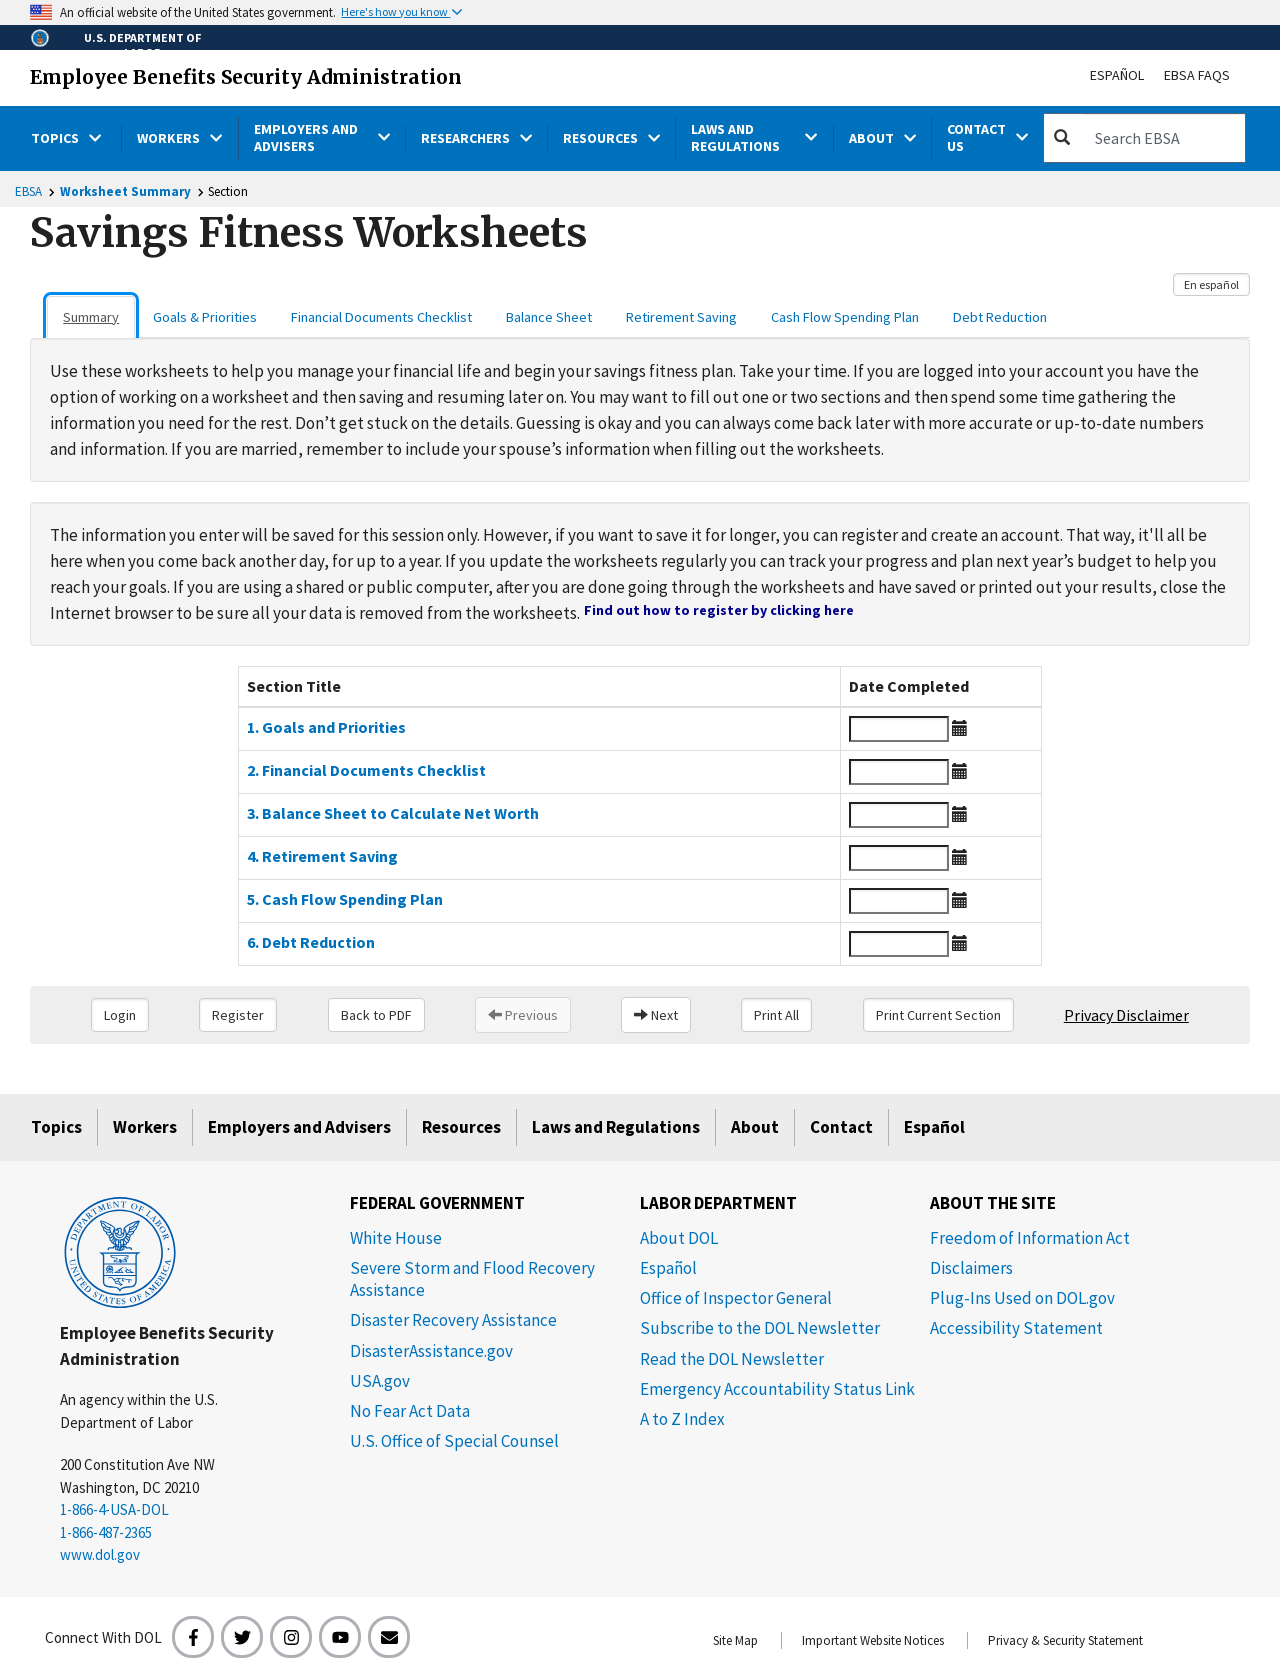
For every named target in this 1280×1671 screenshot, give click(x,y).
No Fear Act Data (410, 1411)
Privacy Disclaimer (1126, 1015)
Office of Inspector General (736, 1298)
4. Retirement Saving (322, 856)
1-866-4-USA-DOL (114, 1509)
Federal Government (437, 1203)
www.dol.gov (100, 1554)
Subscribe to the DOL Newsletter (760, 1328)
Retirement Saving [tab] (681, 317)
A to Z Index (682, 1419)
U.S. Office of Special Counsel (454, 1441)
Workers (145, 1127)
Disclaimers (971, 1268)
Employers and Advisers (299, 1127)
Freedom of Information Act (1030, 1238)
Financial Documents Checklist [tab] (381, 317)
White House (396, 1238)
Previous (523, 1015)
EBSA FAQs (1197, 75)
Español (1117, 75)
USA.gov (380, 1381)
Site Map (735, 1640)
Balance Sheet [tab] (549, 317)
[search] (1164, 138)
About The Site (993, 1203)
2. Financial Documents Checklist (366, 770)
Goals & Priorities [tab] (205, 317)
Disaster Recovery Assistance (453, 1320)
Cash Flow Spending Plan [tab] (845, 317)
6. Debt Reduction (311, 942)
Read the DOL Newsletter (732, 1359)
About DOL (679, 1238)
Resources (461, 1127)
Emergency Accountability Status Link (777, 1389)
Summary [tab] (91, 317)
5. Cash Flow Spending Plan (345, 899)
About (755, 1127)
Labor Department (718, 1203)
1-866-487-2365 (106, 1532)
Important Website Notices (873, 1640)
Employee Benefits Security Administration (246, 77)
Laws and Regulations (616, 1127)
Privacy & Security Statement (1065, 1640)
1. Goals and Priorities (326, 727)
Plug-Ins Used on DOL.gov (1022, 1298)
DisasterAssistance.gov (431, 1351)
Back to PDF (376, 1015)
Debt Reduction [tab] (1000, 317)
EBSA (28, 191)
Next (656, 1015)
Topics (56, 1127)
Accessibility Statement (1016, 1328)
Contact (841, 1127)
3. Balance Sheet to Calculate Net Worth (393, 813)
